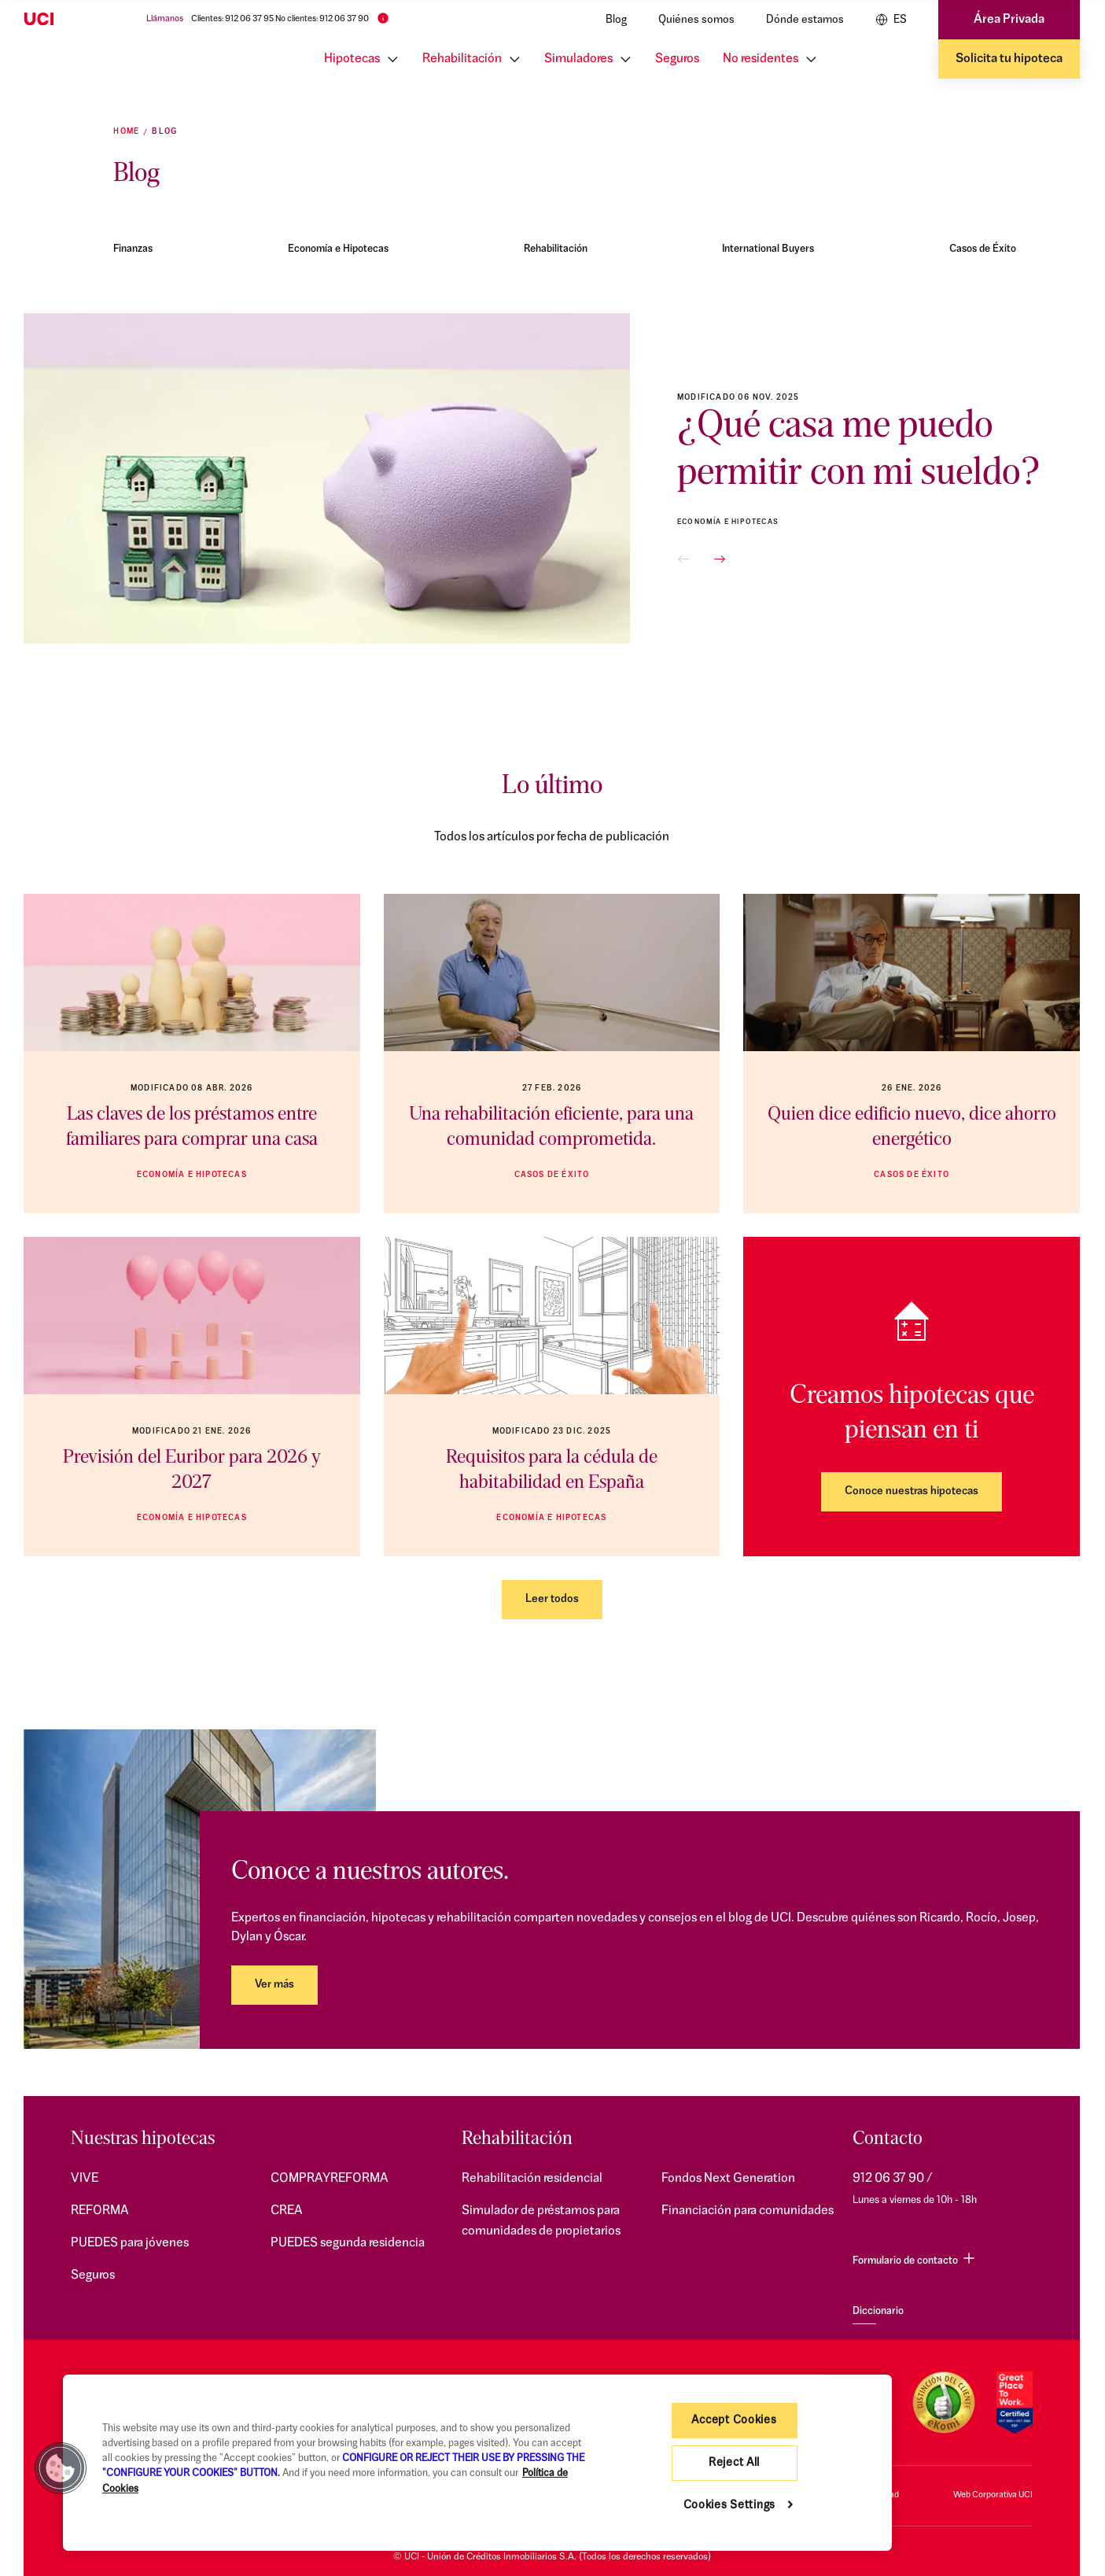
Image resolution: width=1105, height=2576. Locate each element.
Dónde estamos (805, 20)
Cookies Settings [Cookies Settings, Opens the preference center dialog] (729, 2505)
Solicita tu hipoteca (1009, 59)
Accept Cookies (733, 2421)
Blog (616, 20)
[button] (683, 559)
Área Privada (1009, 19)
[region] (477, 2463)
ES (891, 19)
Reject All (734, 2463)
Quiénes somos (696, 20)
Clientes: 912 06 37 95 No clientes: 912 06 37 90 (280, 19)
